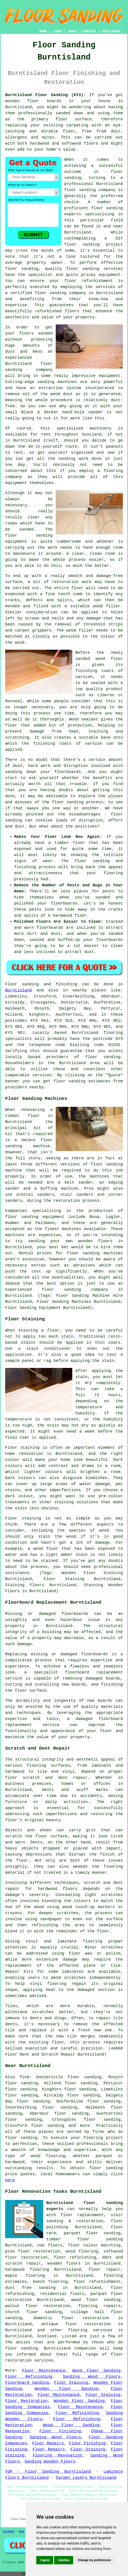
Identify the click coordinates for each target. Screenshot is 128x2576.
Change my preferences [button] (94, 2560)
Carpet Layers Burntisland (86, 2477)
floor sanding (82, 268)
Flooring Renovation (57, 2455)
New (21, 2531)
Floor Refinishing (28, 2376)
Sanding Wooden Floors (49, 2461)
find (24, 2077)
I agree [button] (44, 2560)
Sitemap (8, 2531)
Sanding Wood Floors (92, 2376)
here (10, 2180)
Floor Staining (71, 2382)
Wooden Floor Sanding (66, 2389)
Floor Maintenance (43, 2370)
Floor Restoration (26, 2401)
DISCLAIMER (111, 31)
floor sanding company (60, 293)
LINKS (57, 31)
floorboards (94, 1654)
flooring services (90, 2330)
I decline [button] (64, 2560)
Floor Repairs (48, 2443)
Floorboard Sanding (27, 2382)
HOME (43, 31)
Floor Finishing (60, 2431)
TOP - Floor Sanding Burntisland (48, 2471)
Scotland (46, 2336)
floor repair (104, 2269)
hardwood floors (57, 1889)
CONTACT (89, 31)
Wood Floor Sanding (96, 2370)
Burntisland (18, 990)
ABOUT (72, 31)
